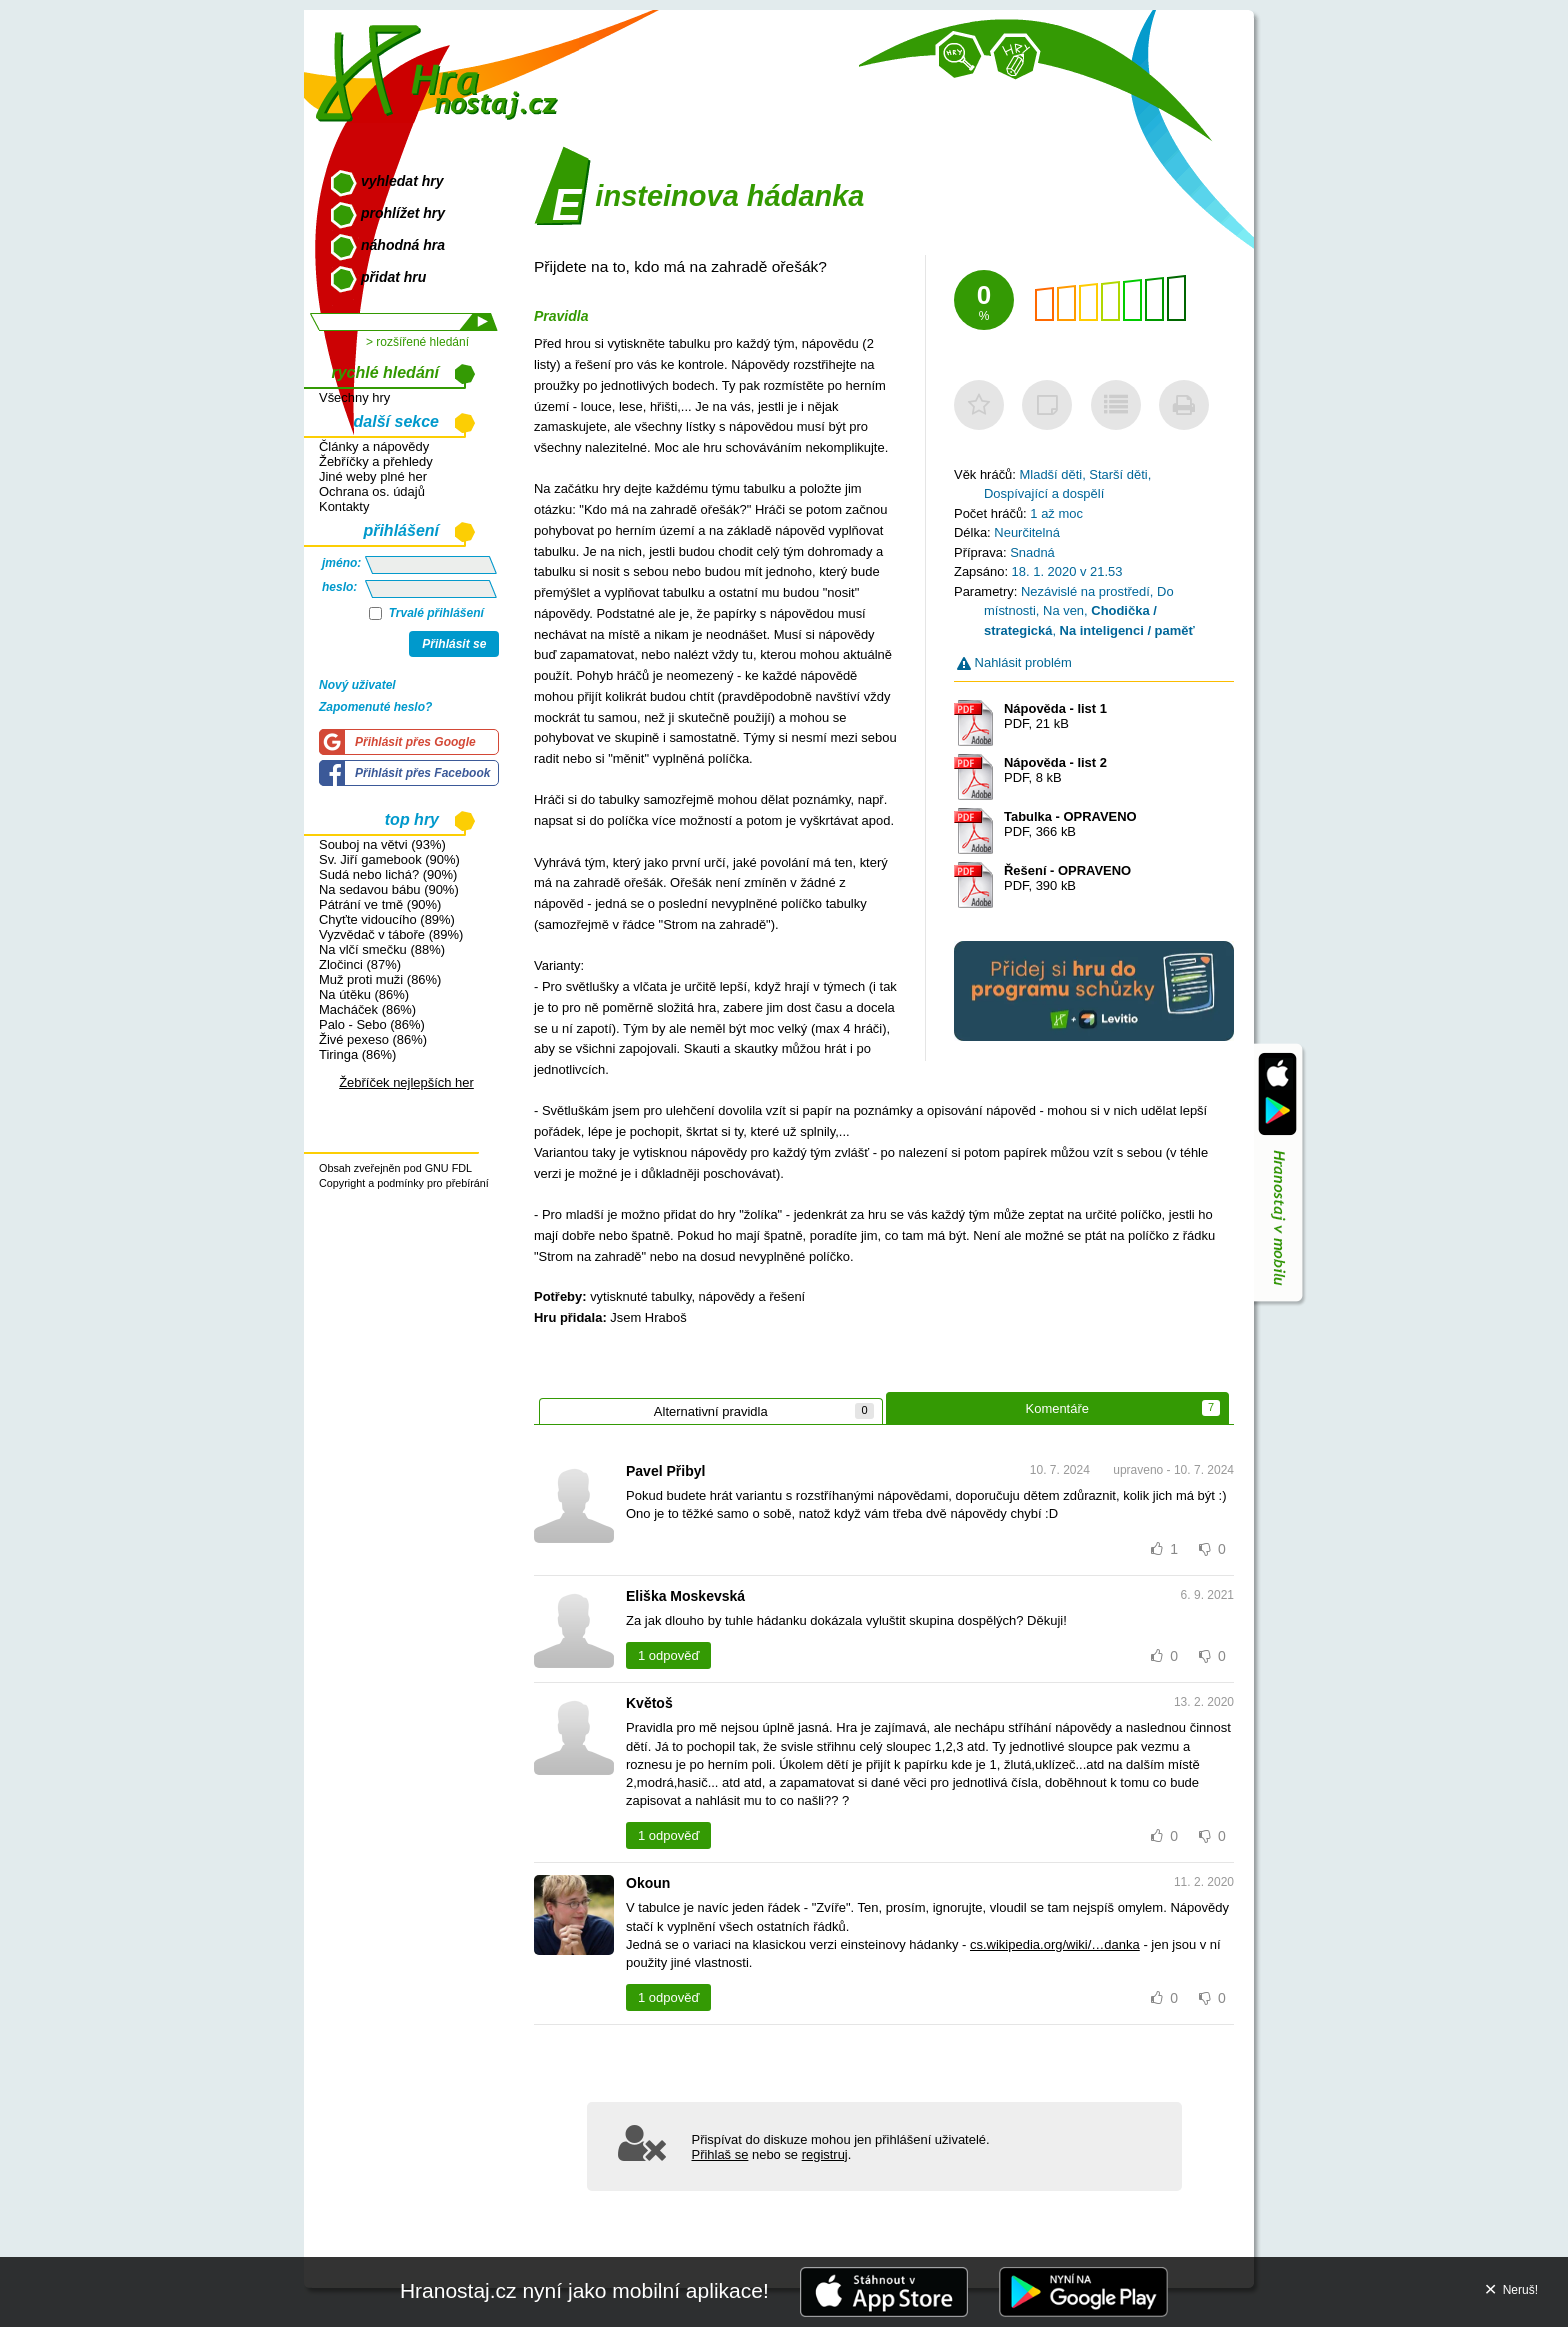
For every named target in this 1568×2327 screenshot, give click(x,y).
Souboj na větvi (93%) (382, 844)
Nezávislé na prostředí (1085, 591)
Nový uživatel (357, 685)
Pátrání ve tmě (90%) (380, 904)
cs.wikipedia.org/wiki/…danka (1055, 1944)
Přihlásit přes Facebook (422, 773)
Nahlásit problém (1014, 662)
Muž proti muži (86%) (380, 979)
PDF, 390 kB (1067, 878)
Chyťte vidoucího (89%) (387, 919)
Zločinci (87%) (360, 964)
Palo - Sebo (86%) (372, 1024)
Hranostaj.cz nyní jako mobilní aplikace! (584, 2290)
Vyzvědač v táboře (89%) (391, 934)
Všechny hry (354, 397)
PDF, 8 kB (1055, 770)
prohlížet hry (403, 213)
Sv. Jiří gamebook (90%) (389, 859)
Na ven (1063, 610)
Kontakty (344, 506)
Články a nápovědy (374, 446)
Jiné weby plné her (373, 476)
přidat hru (393, 277)
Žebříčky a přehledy (376, 461)
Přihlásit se (454, 644)
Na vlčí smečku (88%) (382, 949)
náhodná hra (403, 245)
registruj (825, 2154)
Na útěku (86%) (364, 994)
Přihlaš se (720, 2154)
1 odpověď (668, 1655)
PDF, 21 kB (1055, 716)
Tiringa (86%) (357, 1054)
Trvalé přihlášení (426, 613)
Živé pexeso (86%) (373, 1039)
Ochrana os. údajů (372, 491)
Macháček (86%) (367, 1009)
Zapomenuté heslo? (375, 707)
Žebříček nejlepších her (406, 1082)
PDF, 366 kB (1070, 824)
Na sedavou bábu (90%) (389, 889)
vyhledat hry (402, 181)
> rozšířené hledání (417, 342)
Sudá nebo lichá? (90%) (388, 874)
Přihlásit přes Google (415, 742)
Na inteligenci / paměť (1127, 630)
